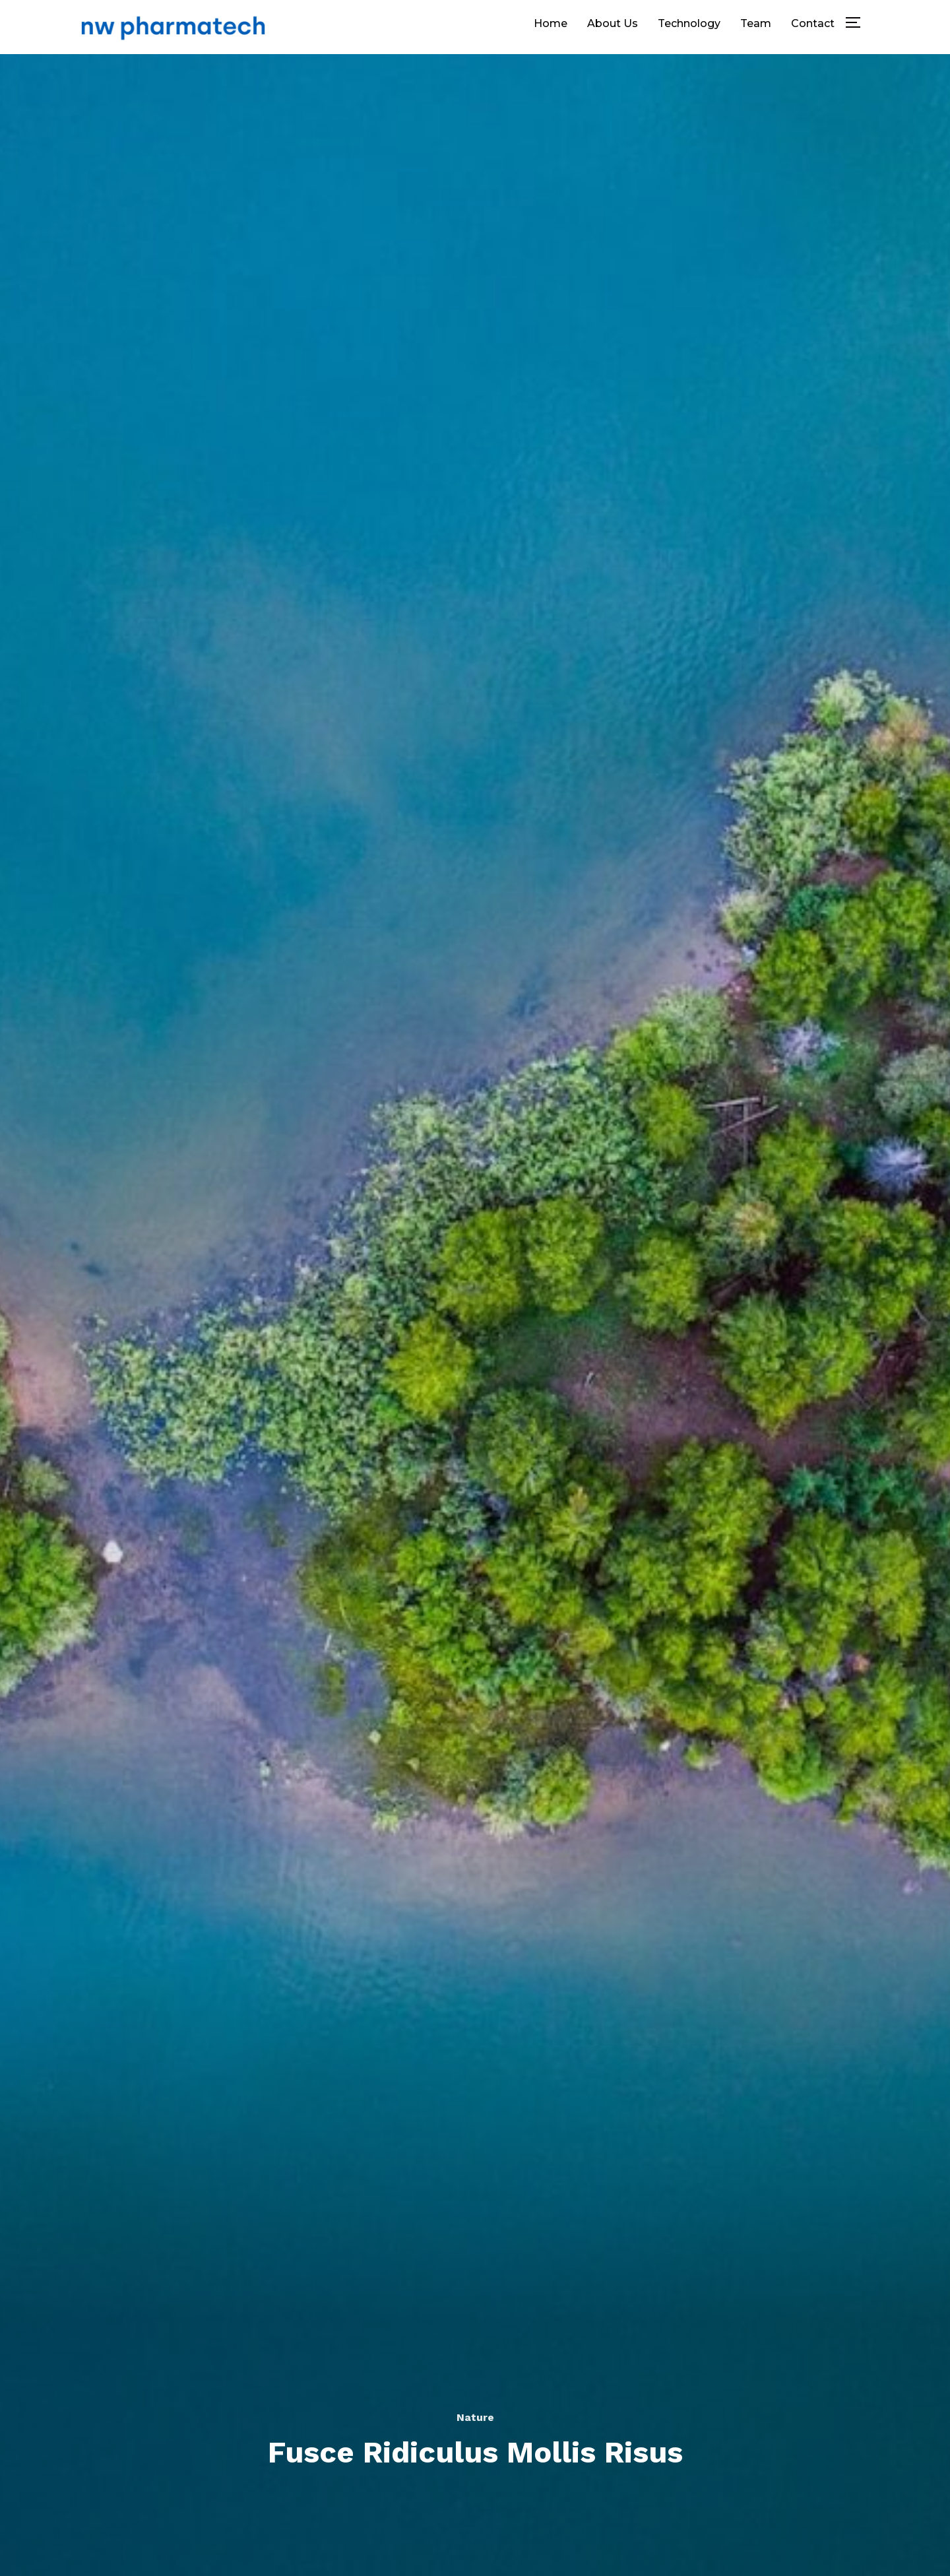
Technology (689, 23)
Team (755, 23)
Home (550, 23)
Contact (813, 23)
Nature (475, 2417)
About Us (612, 23)
